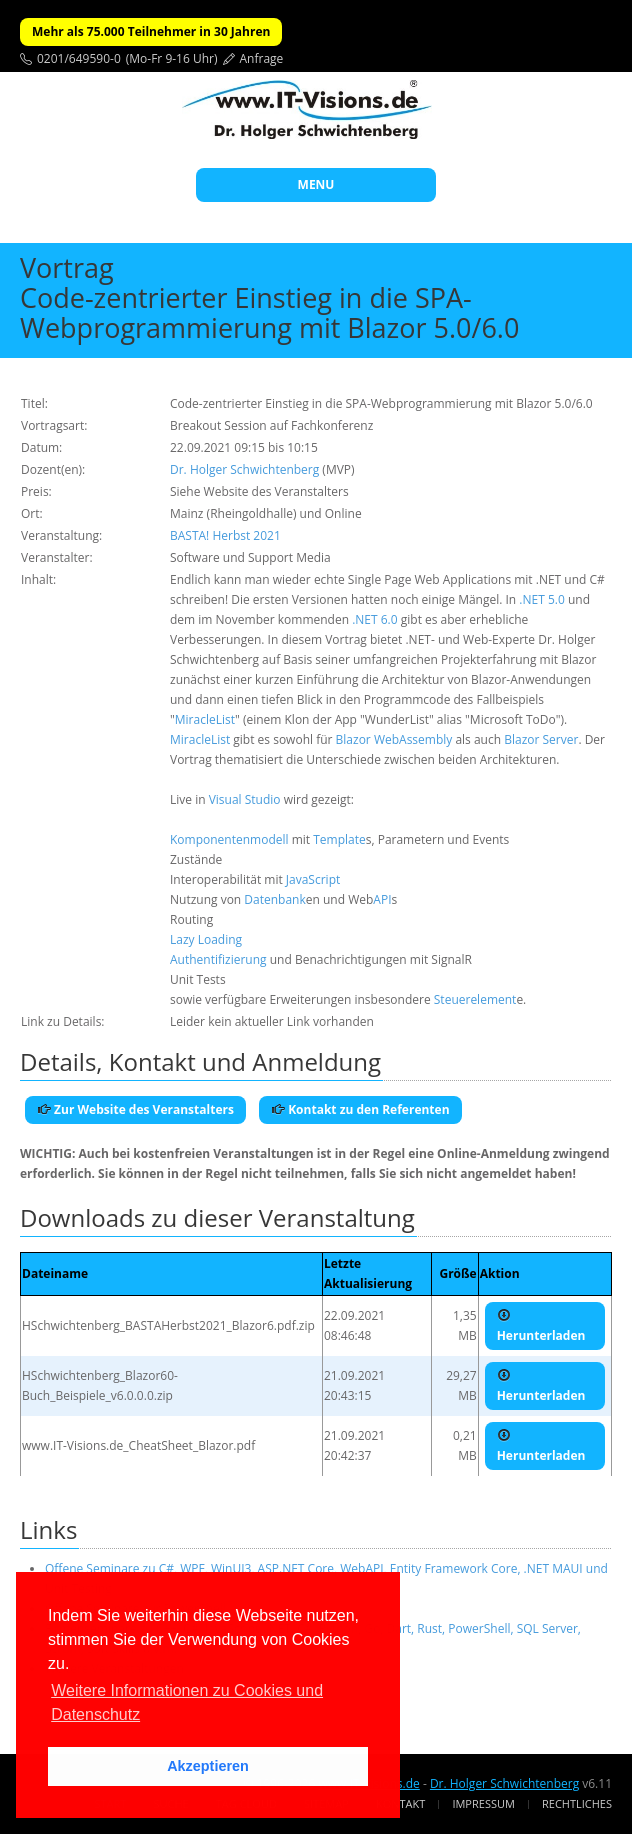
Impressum (483, 1803)
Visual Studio (245, 799)
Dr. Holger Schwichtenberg (244, 469)
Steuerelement (475, 999)
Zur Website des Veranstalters (135, 1109)
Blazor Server (541, 739)
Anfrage (262, 58)
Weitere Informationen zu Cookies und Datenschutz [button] (187, 1702)
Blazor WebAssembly (394, 739)
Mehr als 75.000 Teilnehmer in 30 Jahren (151, 31)
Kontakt (400, 1803)
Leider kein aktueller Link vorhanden (272, 1021)
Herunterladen (541, 1326)
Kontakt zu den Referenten (360, 1109)
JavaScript (313, 879)
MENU (316, 184)
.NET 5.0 (541, 599)
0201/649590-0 (79, 58)
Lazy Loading (206, 939)
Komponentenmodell (229, 839)
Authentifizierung (218, 959)
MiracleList (205, 719)
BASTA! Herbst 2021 (225, 535)
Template (339, 839)
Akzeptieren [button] (208, 1766)
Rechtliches (577, 1803)
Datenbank (274, 899)
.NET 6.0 (374, 619)
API (382, 899)
